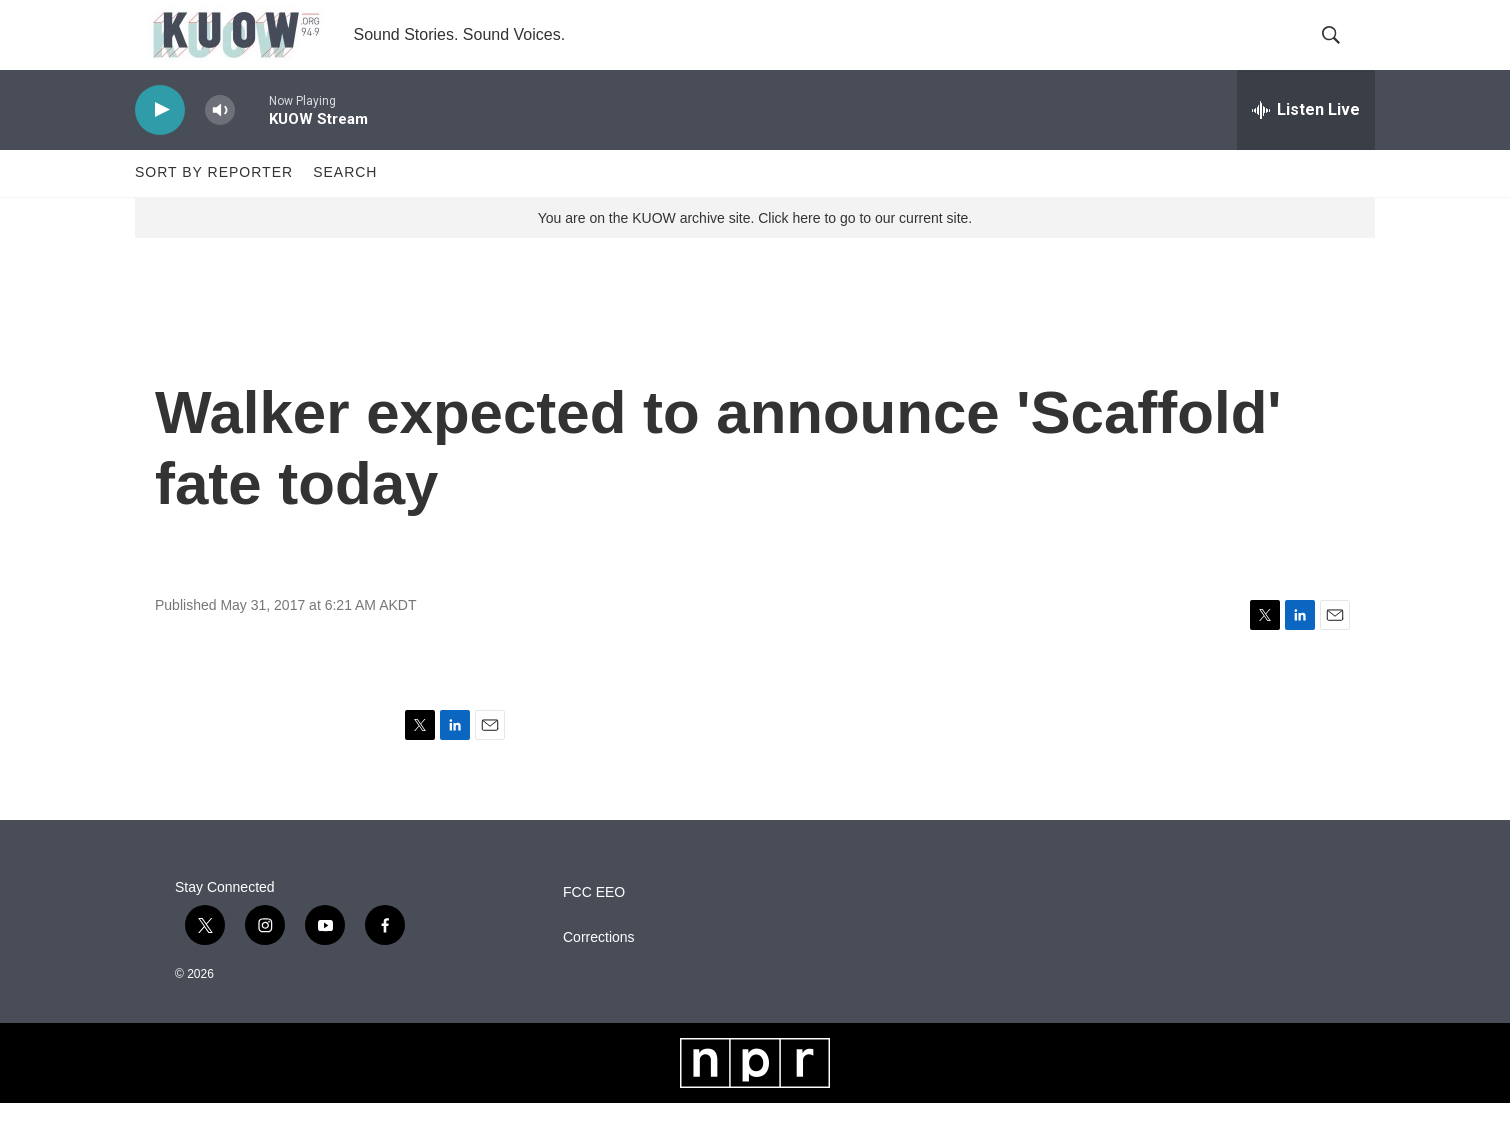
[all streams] (1306, 145)
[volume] (220, 145)
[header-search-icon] (1343, 53)
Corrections (599, 972)
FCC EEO (594, 927)
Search (345, 208)
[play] (160, 145)
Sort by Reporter (214, 208)
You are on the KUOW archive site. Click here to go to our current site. (755, 253)
